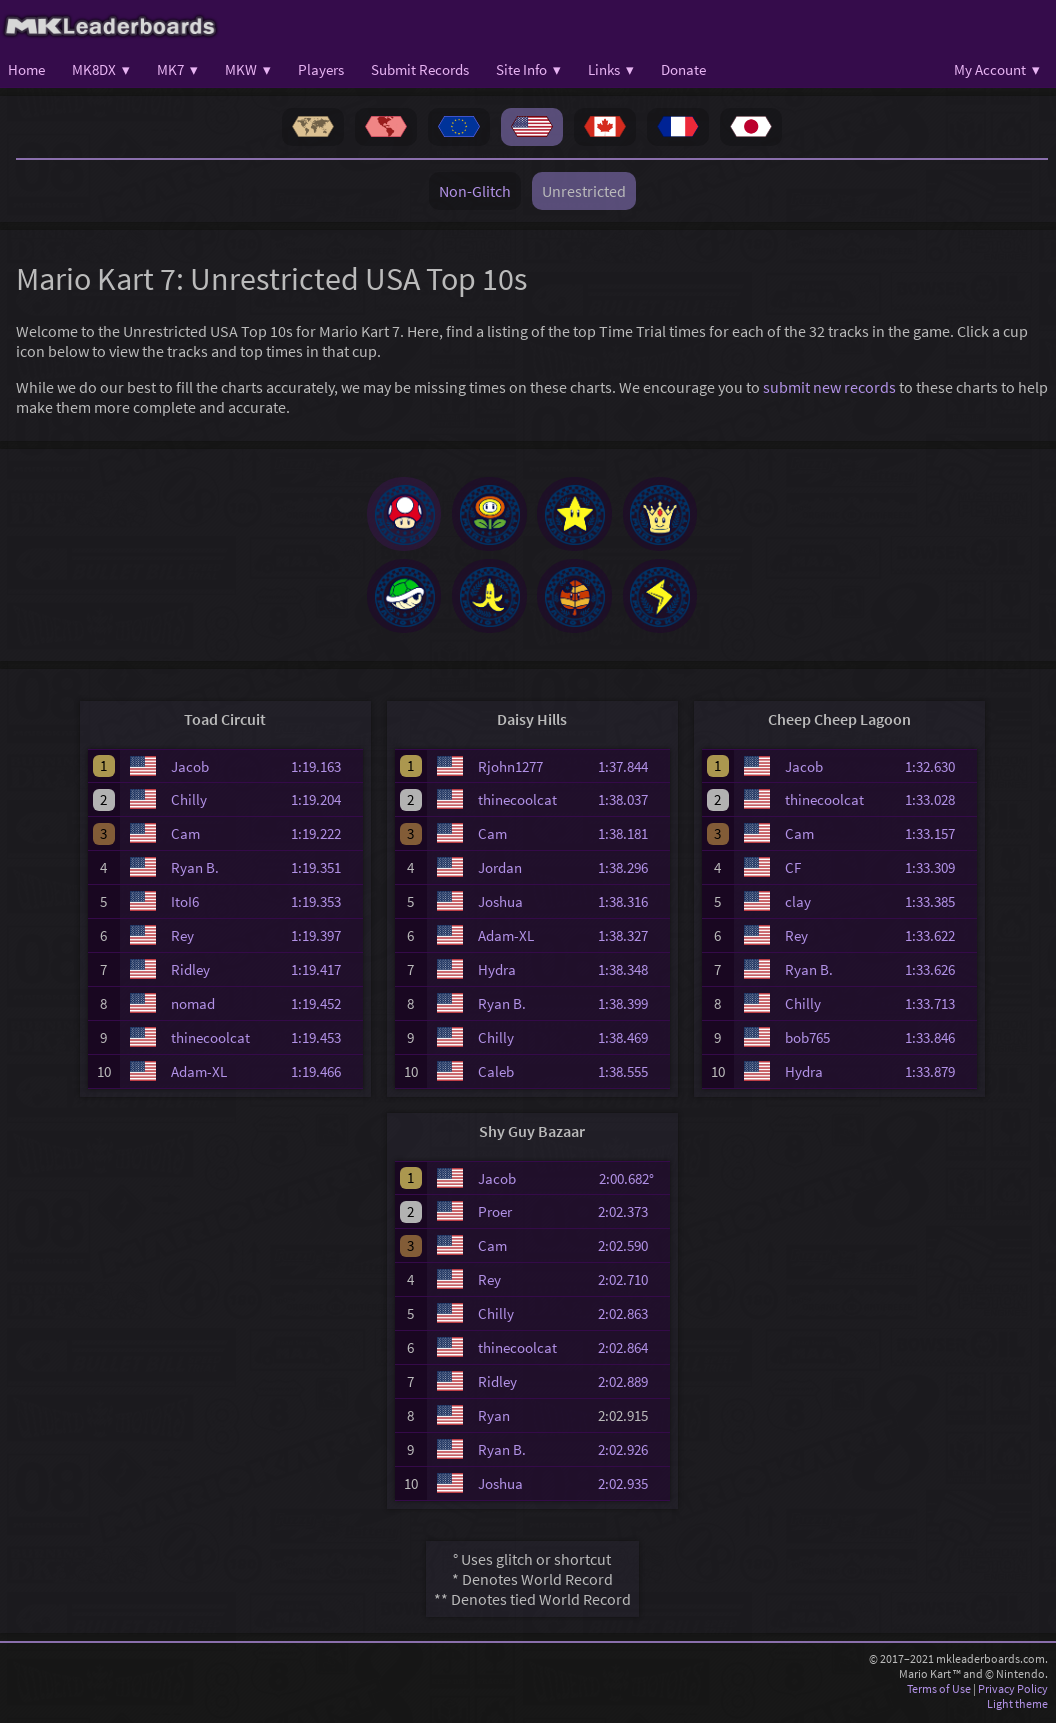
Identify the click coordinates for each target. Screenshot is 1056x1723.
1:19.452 (325, 1007)
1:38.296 (632, 871)
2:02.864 (632, 1351)
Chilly (189, 803)
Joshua (500, 905)
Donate (683, 69)
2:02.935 (632, 1487)
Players (321, 69)
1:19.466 (325, 1075)
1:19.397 (325, 939)
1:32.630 (939, 769)
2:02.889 (632, 1385)
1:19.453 (325, 1041)
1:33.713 (939, 1007)
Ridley (190, 973)
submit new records (829, 387)
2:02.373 (632, 1215)
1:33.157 (939, 837)
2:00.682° (632, 1181)
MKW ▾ (248, 69)
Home (26, 69)
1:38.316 (632, 905)
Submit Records (420, 69)
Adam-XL (199, 1075)
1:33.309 (939, 871)
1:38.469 (632, 1041)
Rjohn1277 (510, 769)
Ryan (494, 1419)
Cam (185, 837)
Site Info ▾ (528, 69)
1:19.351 (325, 871)
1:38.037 (632, 803)
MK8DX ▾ (101, 69)
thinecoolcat (210, 1041)
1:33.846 (939, 1041)
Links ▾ (611, 69)
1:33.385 (939, 905)
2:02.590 (632, 1249)
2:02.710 (632, 1283)
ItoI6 (185, 905)
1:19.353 (325, 905)
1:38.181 (632, 837)
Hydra (497, 973)
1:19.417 (325, 973)
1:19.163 (325, 769)
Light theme (1017, 1707)
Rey (182, 939)
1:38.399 (632, 1007)
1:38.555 (632, 1075)
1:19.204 (325, 803)
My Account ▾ (997, 69)
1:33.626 (939, 973)
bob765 (807, 1041)
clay (798, 905)
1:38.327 (632, 939)
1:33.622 (939, 939)
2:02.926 (632, 1453)
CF (793, 871)
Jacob (190, 769)
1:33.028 (939, 803)
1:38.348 (632, 973)
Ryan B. (195, 871)
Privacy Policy (1013, 1692)
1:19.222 (325, 837)
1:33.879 (939, 1075)
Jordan (500, 871)
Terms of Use (939, 1692)
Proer (495, 1215)
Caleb (496, 1075)
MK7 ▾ (177, 69)
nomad (193, 1007)
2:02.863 (632, 1317)
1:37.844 (632, 769)
